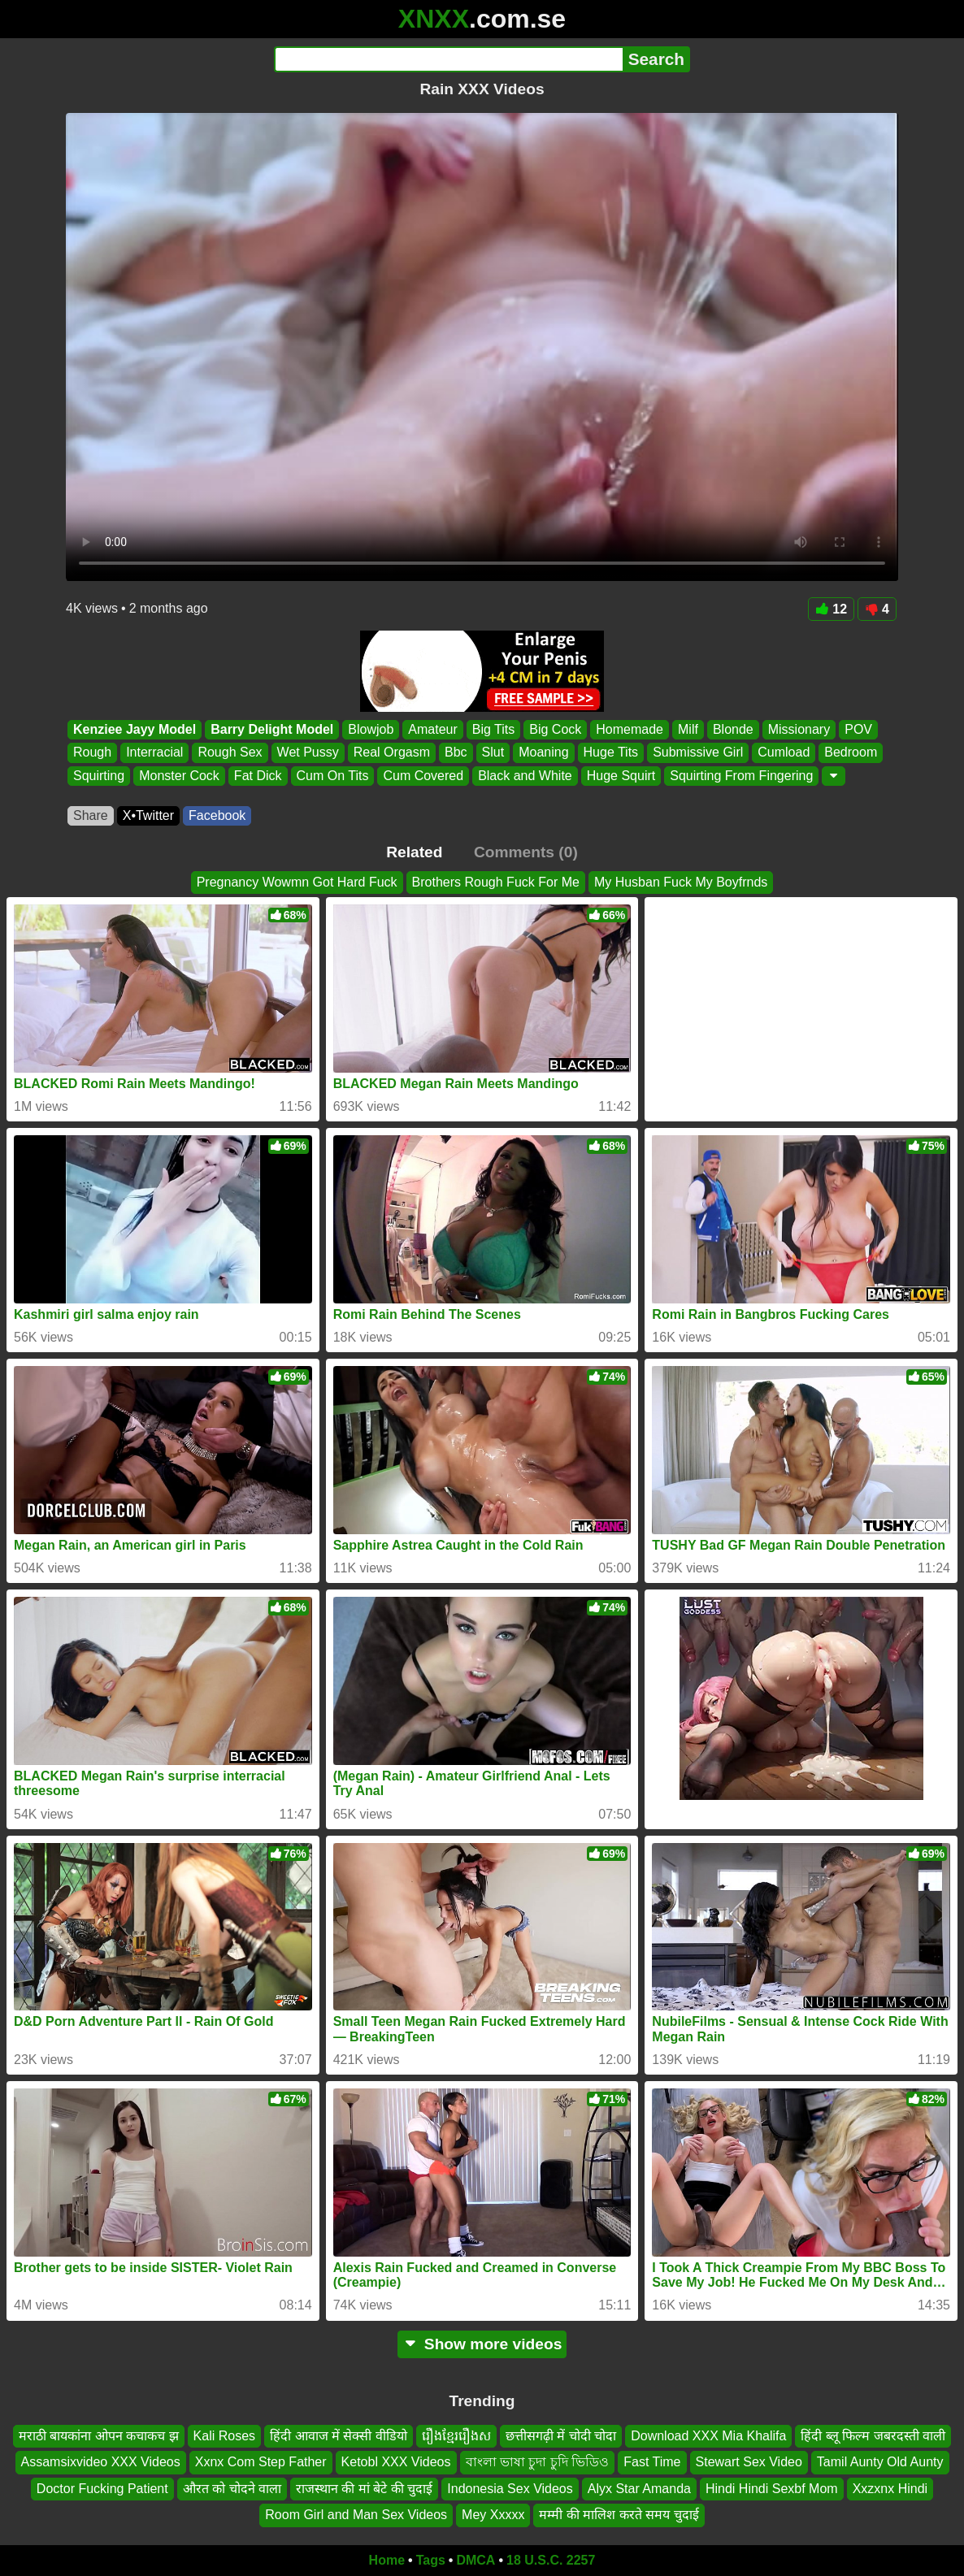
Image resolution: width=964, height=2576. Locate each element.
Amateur (432, 729)
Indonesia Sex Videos (509, 2489)
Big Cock (555, 729)
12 (831, 609)
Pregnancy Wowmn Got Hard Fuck (297, 882)
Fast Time (651, 2462)
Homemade (629, 729)
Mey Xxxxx (493, 2515)
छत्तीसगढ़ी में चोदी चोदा (561, 2436)
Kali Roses (224, 2436)
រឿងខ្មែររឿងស (456, 2436)
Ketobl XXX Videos (396, 2462)
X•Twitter (148, 815)
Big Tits (493, 729)
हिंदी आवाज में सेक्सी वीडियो (338, 2436)
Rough (92, 753)
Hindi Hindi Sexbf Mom (772, 2489)
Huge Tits (611, 753)
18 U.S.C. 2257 (550, 2560)
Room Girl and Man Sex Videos (356, 2515)
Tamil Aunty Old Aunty (880, 2462)
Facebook (217, 815)
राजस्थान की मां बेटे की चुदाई (364, 2489)
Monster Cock (179, 776)
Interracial (154, 753)
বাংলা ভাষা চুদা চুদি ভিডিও (538, 2462)
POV (858, 729)
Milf (688, 729)
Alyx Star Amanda (639, 2489)
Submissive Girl (698, 753)
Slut (493, 753)
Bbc (456, 753)
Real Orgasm (392, 753)
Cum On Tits (333, 776)
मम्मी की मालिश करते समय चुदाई (618, 2515)
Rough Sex (230, 753)
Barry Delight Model (272, 729)
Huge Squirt (621, 776)
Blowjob (370, 729)
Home (387, 2560)
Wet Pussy (308, 753)
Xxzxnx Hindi (890, 2489)
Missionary (799, 729)
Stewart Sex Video (749, 2462)
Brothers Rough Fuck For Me (496, 882)
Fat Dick (258, 776)
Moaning (543, 753)
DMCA (475, 2560)
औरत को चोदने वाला (232, 2489)
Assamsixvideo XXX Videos (100, 2462)
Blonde (733, 729)
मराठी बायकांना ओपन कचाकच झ (99, 2436)
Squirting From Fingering (741, 776)
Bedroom (850, 753)
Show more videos (482, 2344)
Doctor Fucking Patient (102, 2489)
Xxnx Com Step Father (261, 2462)
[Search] (448, 59)
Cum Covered (423, 776)
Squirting (98, 776)
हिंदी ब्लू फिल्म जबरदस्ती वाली (873, 2436)
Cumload (784, 753)
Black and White (525, 776)
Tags (430, 2560)
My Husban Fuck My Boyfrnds (680, 882)
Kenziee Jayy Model (134, 729)
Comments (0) (526, 852)
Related (414, 852)
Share (90, 815)
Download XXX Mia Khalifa (708, 2436)
